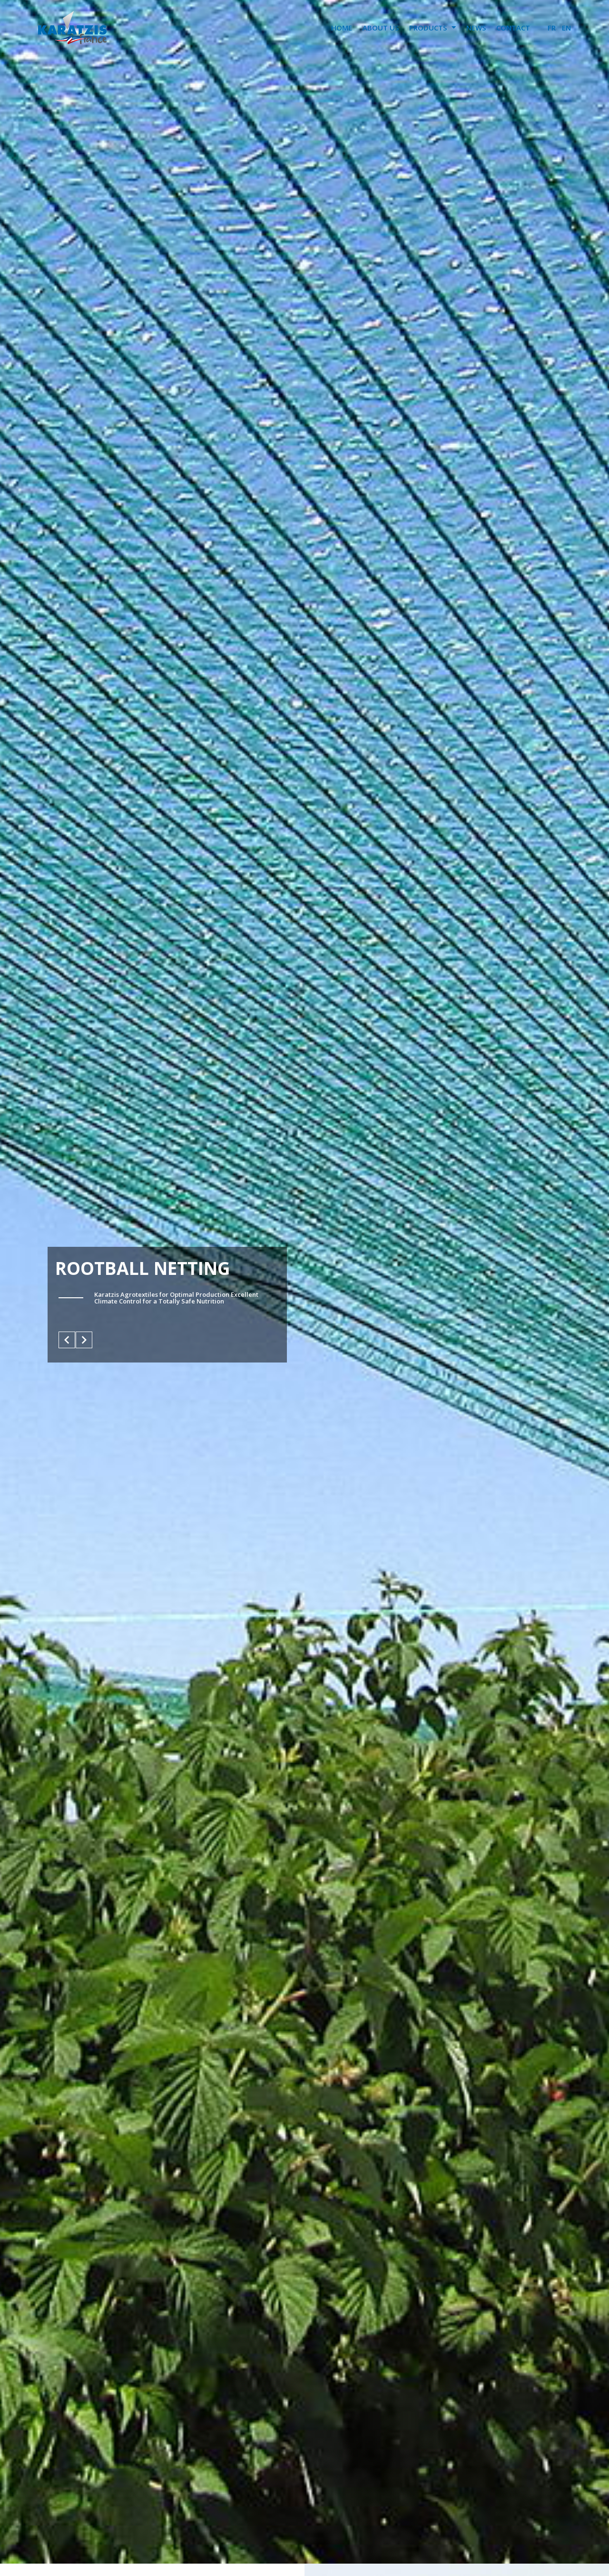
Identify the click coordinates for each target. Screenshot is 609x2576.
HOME (341, 27)
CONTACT (513, 27)
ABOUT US (381, 27)
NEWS (476, 27)
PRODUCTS (432, 27)
